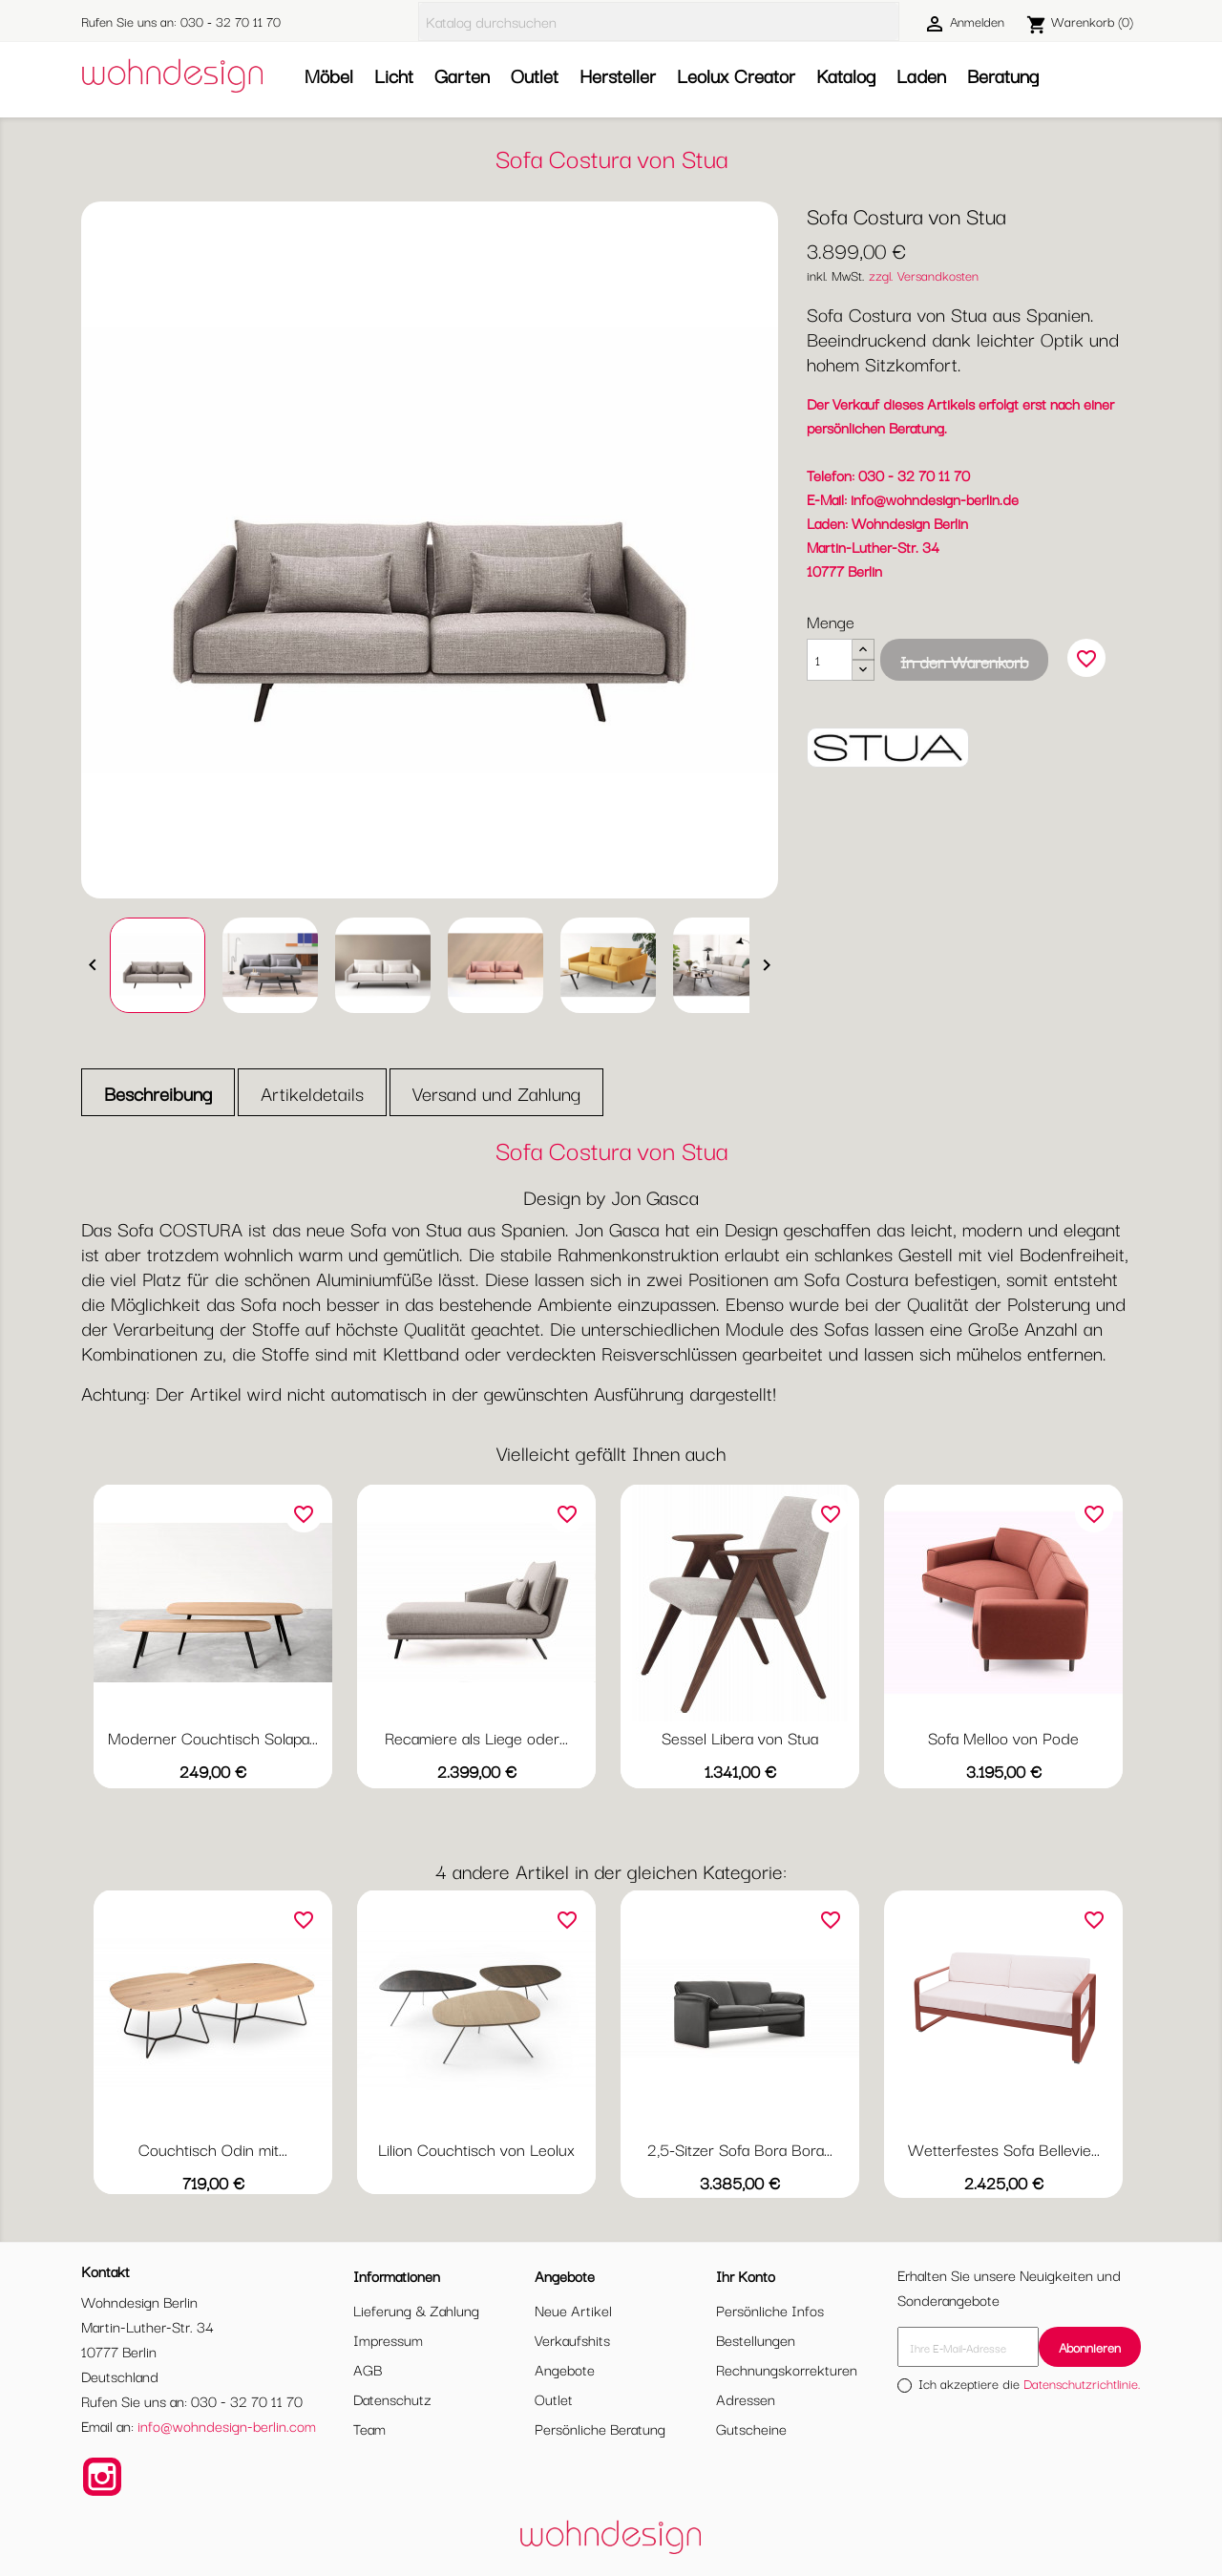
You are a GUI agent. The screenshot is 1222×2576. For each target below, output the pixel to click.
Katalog (845, 75)
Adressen (745, 2398)
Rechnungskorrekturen (786, 2368)
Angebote (565, 2368)
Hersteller (617, 75)
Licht (393, 75)
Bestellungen (755, 2339)
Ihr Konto (745, 2275)
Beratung (1003, 75)
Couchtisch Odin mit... (212, 2149)
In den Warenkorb (964, 661)
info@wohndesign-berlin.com (226, 2425)
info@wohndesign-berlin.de (935, 498)
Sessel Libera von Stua (740, 1737)
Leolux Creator (736, 75)
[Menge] (830, 660)
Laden (921, 75)
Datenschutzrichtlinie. (1082, 2383)
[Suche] (658, 21)
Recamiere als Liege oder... (476, 1737)
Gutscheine (751, 2428)
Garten (462, 75)
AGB (367, 2368)
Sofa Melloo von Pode (1003, 1737)
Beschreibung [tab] (158, 1093)
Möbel (329, 75)
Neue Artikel (573, 2309)
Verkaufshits (572, 2339)
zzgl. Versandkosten (924, 274)
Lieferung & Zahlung (416, 2309)
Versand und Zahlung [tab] (496, 1093)
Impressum (388, 2339)
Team (369, 2428)
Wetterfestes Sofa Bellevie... (1004, 2149)
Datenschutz (392, 2398)
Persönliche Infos (770, 2309)
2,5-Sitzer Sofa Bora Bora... (739, 2149)
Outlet (534, 75)
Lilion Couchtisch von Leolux (476, 2149)
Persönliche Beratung (600, 2428)
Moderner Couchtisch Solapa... (213, 1737)
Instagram (102, 2477)
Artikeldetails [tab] (312, 1093)
